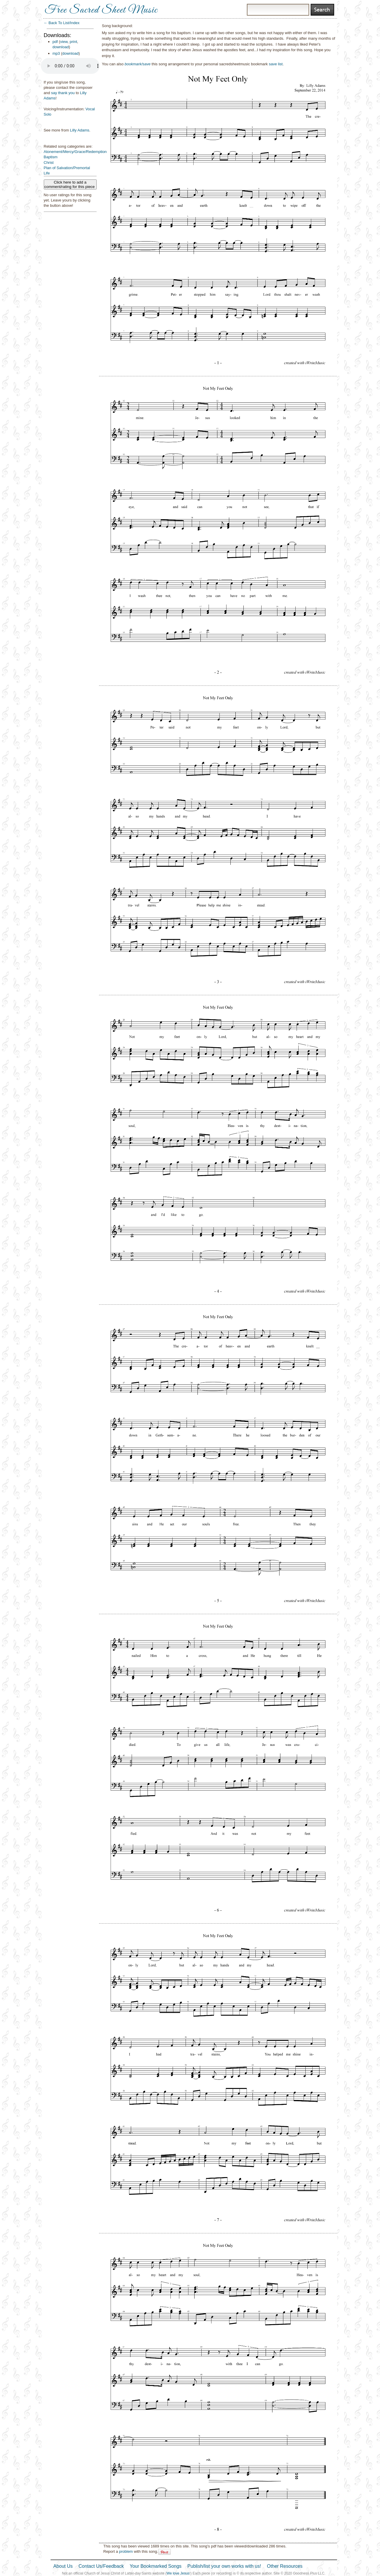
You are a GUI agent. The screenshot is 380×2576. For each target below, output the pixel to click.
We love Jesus (178, 2573)
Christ (49, 162)
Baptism (51, 157)
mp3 (56, 53)
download (61, 47)
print (73, 41)
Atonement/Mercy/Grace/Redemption (75, 151)
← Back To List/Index (62, 23)
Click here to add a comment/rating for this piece (70, 184)
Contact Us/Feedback (101, 2566)
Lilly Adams (79, 130)
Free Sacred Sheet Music (101, 10)
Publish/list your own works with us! (224, 2566)
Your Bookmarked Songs (155, 2566)
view (64, 41)
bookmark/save (137, 64)
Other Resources (284, 2566)
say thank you (63, 93)
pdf (55, 41)
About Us (63, 2566)
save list (276, 64)
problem (126, 2551)
